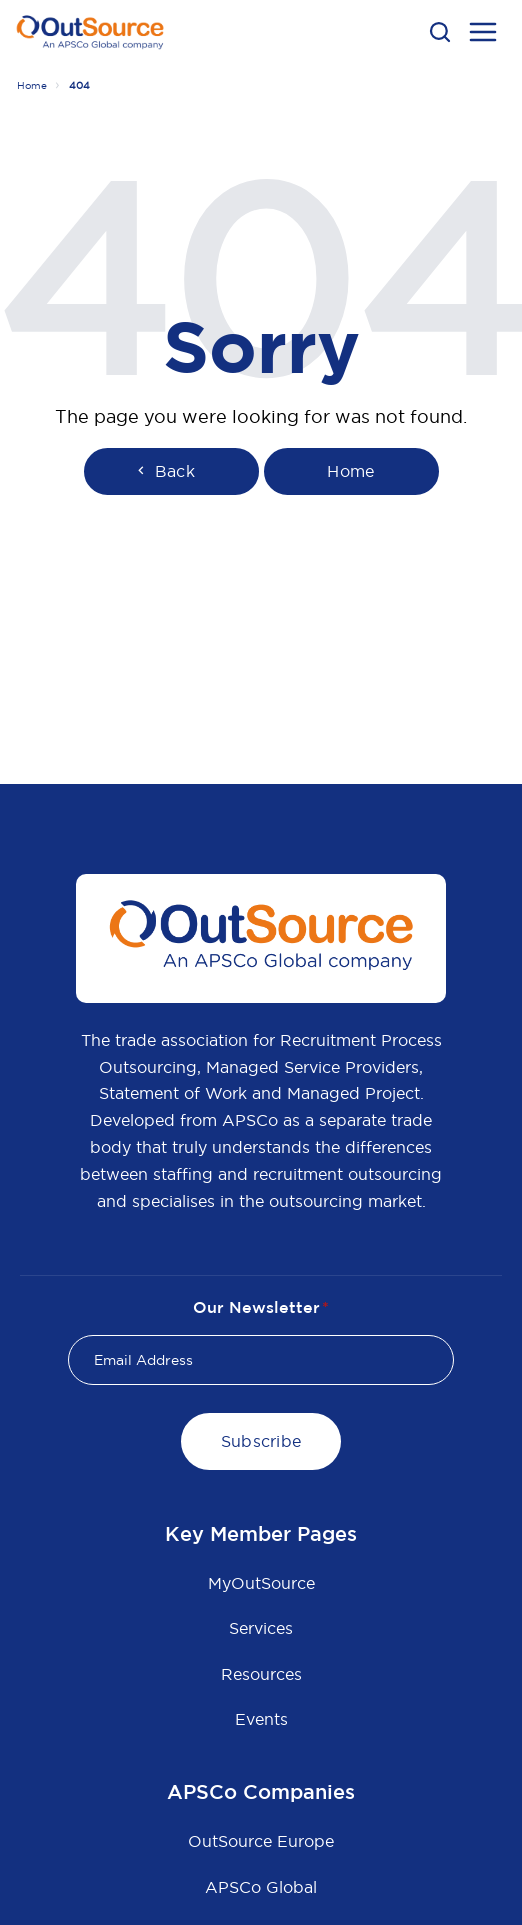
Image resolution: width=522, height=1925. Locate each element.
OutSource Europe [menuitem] (261, 1841)
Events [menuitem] (261, 1719)
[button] (440, 32)
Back (164, 471)
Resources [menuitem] (261, 1674)
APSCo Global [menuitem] (261, 1887)
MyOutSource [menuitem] (261, 1583)
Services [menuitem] (261, 1628)
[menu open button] (483, 35)
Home (32, 85)
